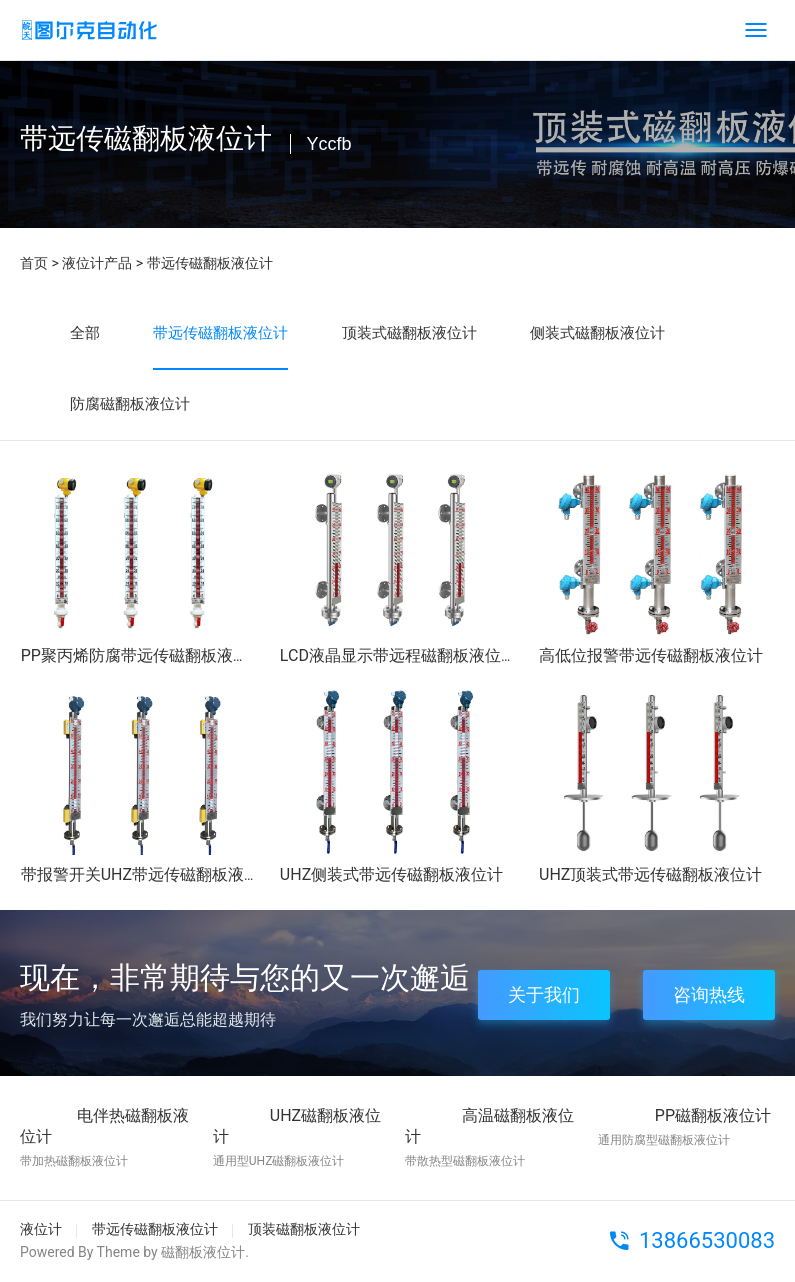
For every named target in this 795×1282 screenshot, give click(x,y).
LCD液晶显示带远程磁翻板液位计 (398, 655)
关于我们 (544, 994)
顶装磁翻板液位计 (304, 1229)
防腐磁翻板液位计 (130, 404)
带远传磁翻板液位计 (210, 263)
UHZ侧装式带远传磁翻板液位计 (391, 874)
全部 (85, 333)
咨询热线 (709, 994)
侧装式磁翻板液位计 (597, 333)
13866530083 (707, 1240)
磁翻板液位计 (203, 1252)
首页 (34, 263)
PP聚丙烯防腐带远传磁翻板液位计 (143, 655)
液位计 (41, 1229)
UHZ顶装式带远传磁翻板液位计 (650, 874)
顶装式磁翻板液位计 (409, 333)
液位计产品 (97, 263)
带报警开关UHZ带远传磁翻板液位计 (148, 874)
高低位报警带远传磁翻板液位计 (651, 655)
